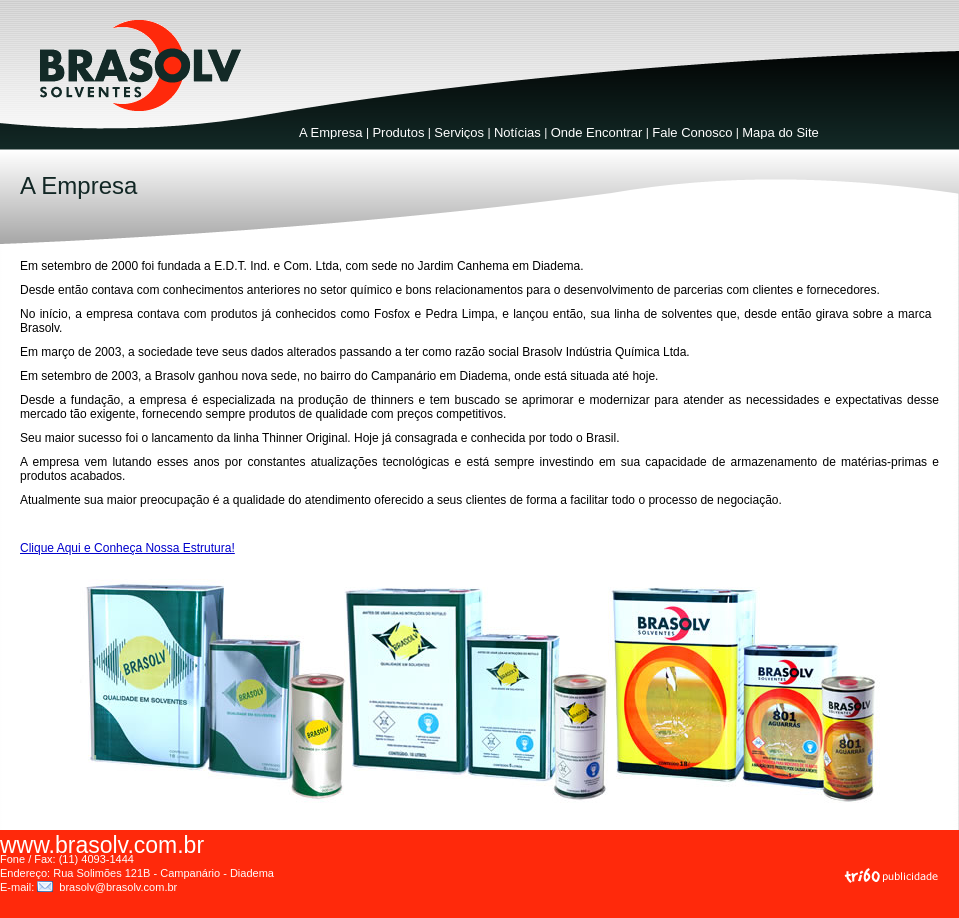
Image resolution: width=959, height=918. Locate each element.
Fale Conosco (692, 132)
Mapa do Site (780, 132)
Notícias (517, 132)
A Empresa (331, 132)
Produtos (398, 132)
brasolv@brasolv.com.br (118, 887)
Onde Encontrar (597, 132)
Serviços (459, 132)
